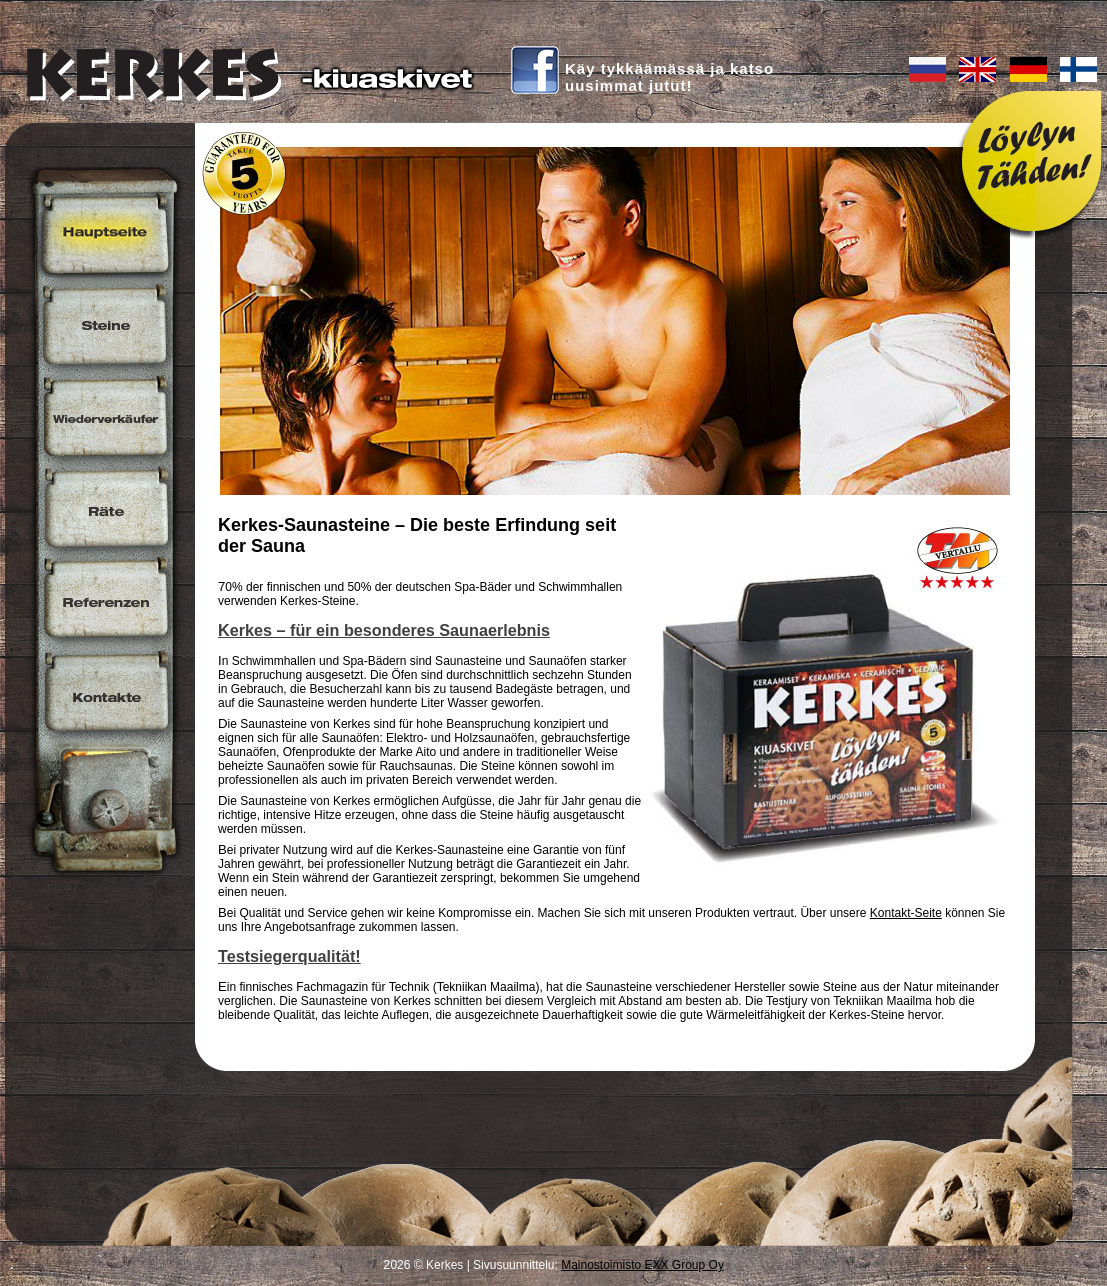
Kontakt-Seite (906, 913)
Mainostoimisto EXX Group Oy (642, 1265)
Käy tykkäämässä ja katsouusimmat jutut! (669, 77)
